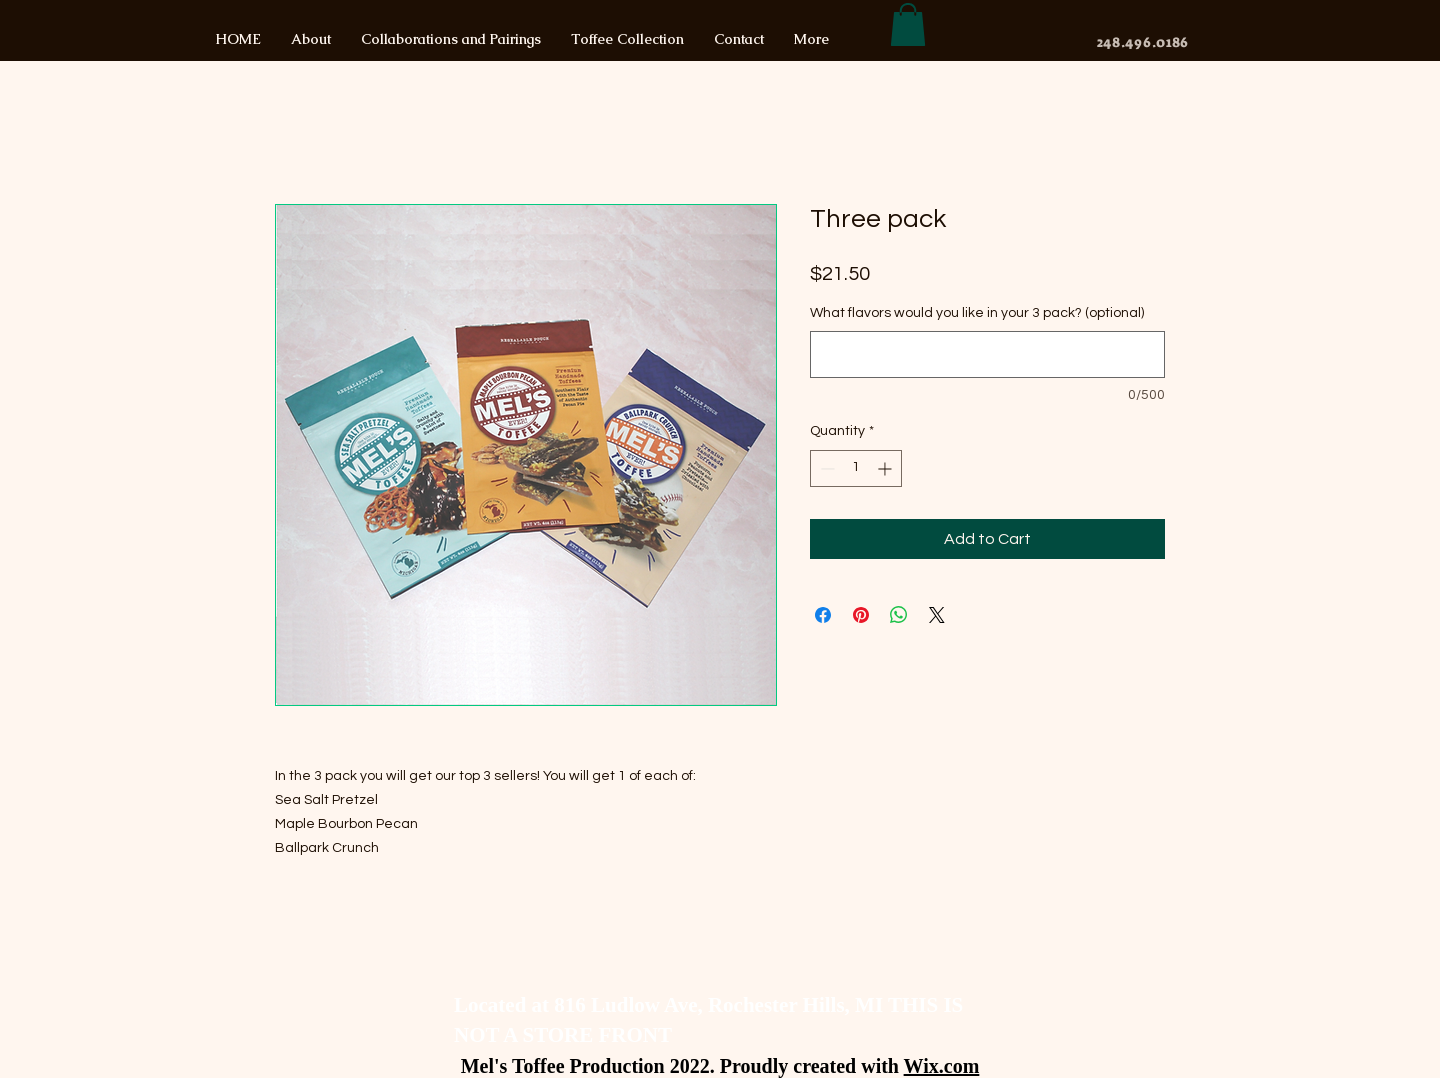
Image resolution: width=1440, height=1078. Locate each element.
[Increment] (886, 468)
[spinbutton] (856, 468)
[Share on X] (937, 615)
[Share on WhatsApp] (899, 615)
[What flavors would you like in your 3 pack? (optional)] (987, 354)
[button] (908, 24)
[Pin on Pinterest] (861, 615)
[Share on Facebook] (823, 615)
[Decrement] (825, 468)
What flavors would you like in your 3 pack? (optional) (977, 313)
